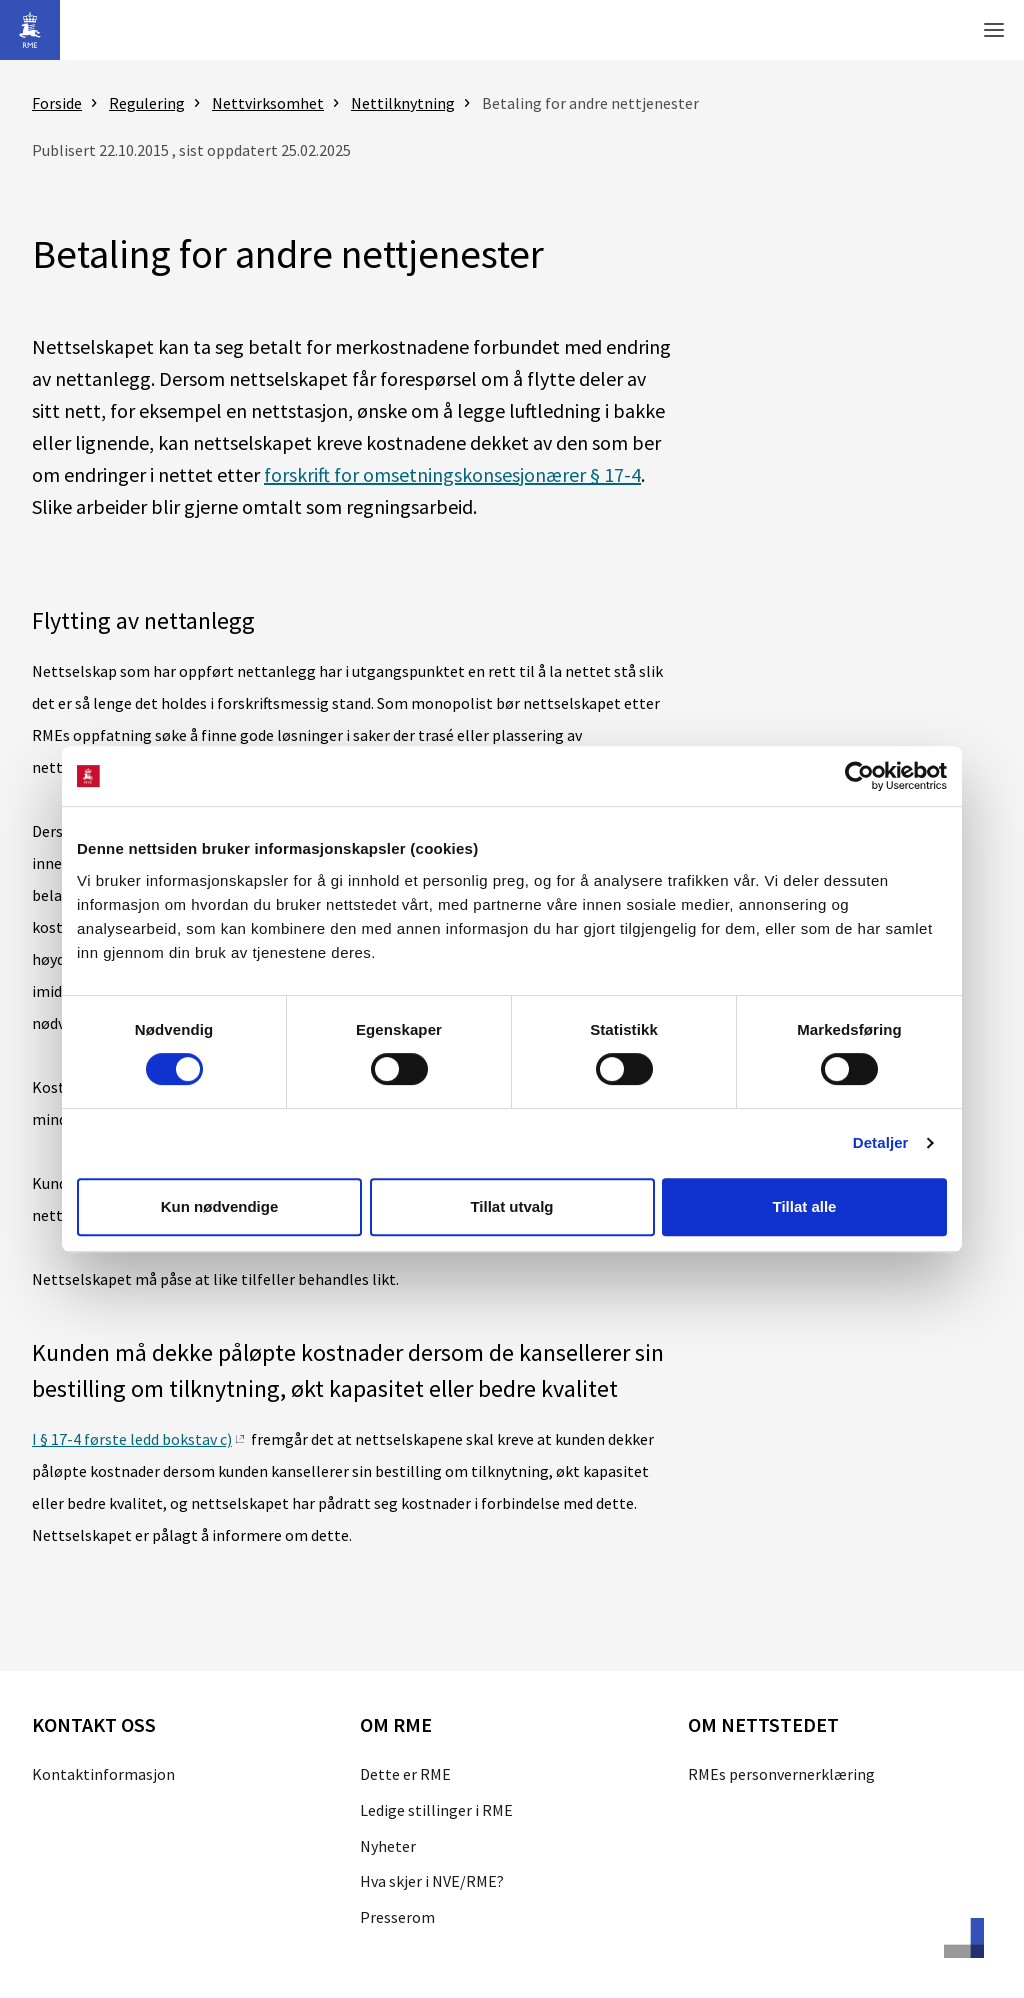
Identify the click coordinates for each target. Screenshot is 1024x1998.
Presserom (397, 1917)
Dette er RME (405, 1774)
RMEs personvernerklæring (781, 1774)
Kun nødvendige (220, 1206)
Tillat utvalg (511, 1206)
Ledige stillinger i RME (436, 1810)
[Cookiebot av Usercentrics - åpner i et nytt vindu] (859, 776)
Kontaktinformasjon (103, 1774)
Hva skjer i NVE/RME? (432, 1881)
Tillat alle (805, 1206)
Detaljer (881, 1142)
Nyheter (388, 1846)
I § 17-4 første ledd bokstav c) (132, 1439)
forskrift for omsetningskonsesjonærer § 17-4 (452, 474)
